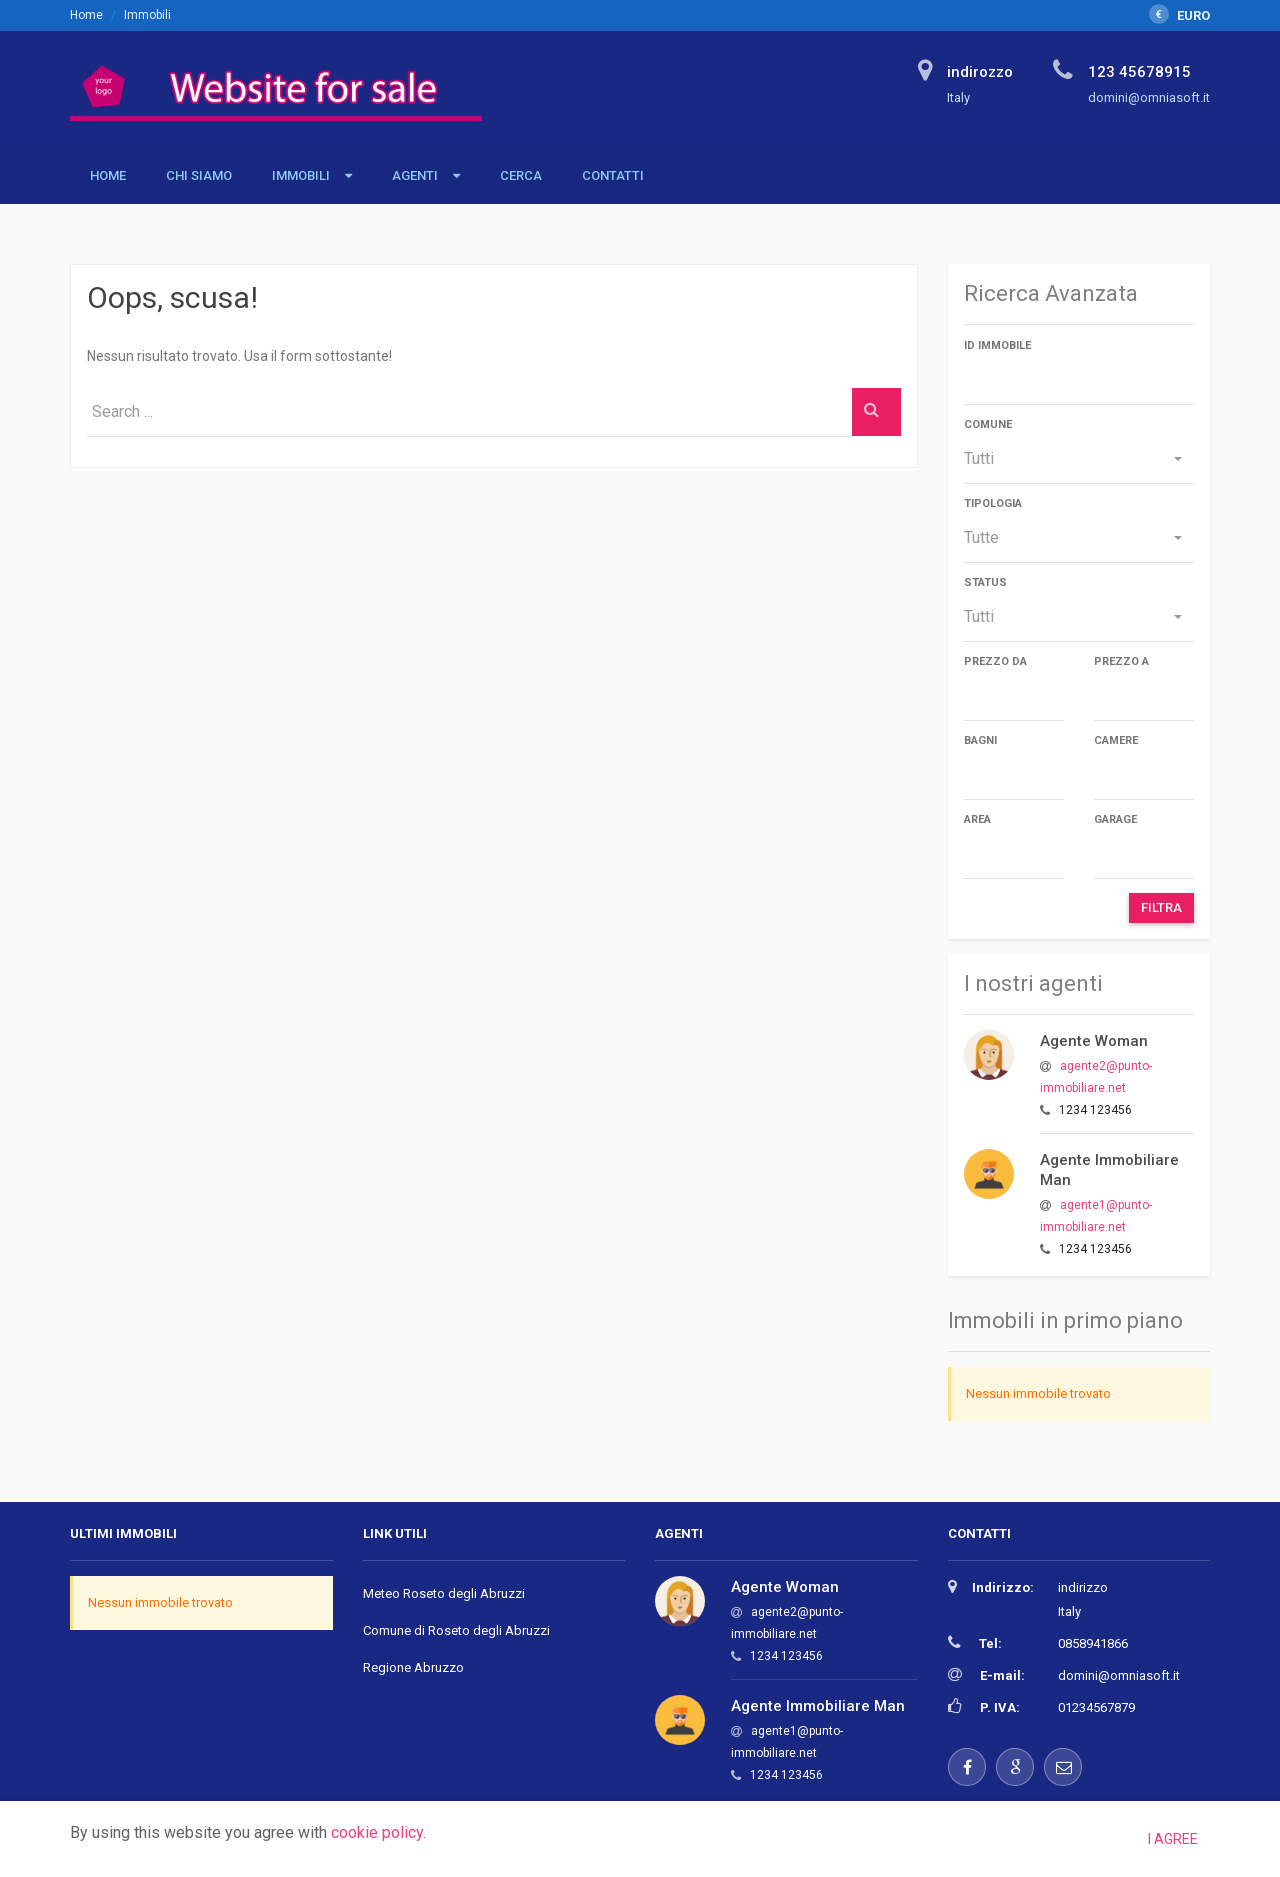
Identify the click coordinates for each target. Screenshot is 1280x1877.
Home (86, 15)
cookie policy (377, 1832)
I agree (1173, 1839)
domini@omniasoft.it (1119, 1675)
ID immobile (997, 345)
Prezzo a (1121, 661)
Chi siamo (199, 175)
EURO (1179, 15)
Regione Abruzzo (413, 1667)
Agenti (415, 175)
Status (985, 582)
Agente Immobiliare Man (818, 1706)
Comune (988, 424)
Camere (1116, 740)
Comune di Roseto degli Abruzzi (456, 1630)
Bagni (980, 740)
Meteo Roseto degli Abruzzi (444, 1593)
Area (977, 819)
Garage (1115, 819)
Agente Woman (1094, 1041)
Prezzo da (995, 661)
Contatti (613, 175)
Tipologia (993, 503)
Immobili (301, 175)
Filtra (1161, 907)
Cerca (521, 175)
